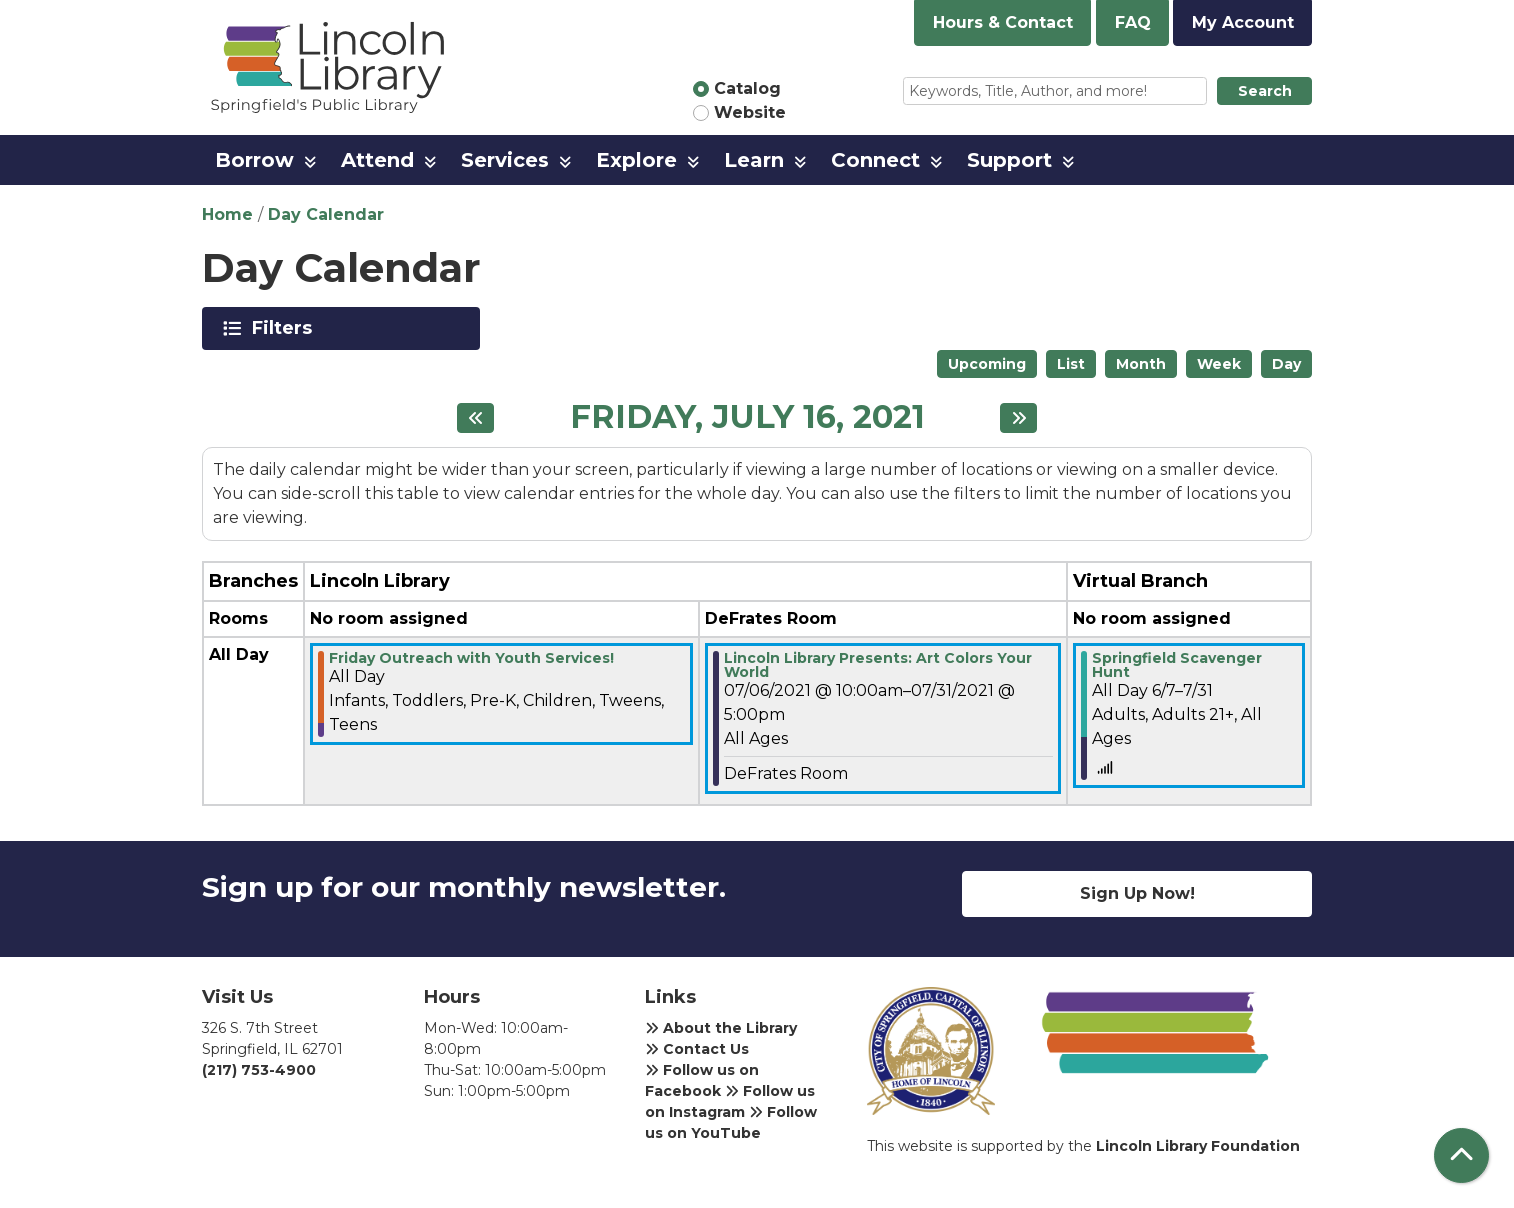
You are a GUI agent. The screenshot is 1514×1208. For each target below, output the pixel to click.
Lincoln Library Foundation (1198, 1146)
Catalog (747, 88)
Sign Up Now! (1137, 893)
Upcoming (987, 364)
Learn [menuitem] (754, 160)
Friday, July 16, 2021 (747, 417)
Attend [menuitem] (377, 160)
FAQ (1133, 22)
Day (1286, 364)
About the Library (721, 1028)
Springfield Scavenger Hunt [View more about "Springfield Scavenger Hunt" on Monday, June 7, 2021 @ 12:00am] (1177, 665)
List (1071, 364)
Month (1141, 364)
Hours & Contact (1003, 22)
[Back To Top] (1461, 1155)
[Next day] (1018, 418)
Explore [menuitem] (636, 160)
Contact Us (697, 1049)
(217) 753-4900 (259, 1070)
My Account (1243, 22)
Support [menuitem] (1009, 160)
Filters (285, 328)
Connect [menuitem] (875, 160)
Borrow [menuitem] (254, 160)
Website (750, 112)
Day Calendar (326, 214)
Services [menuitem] (505, 160)
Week (1219, 364)
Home (227, 214)
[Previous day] (475, 418)
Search (1265, 91)
